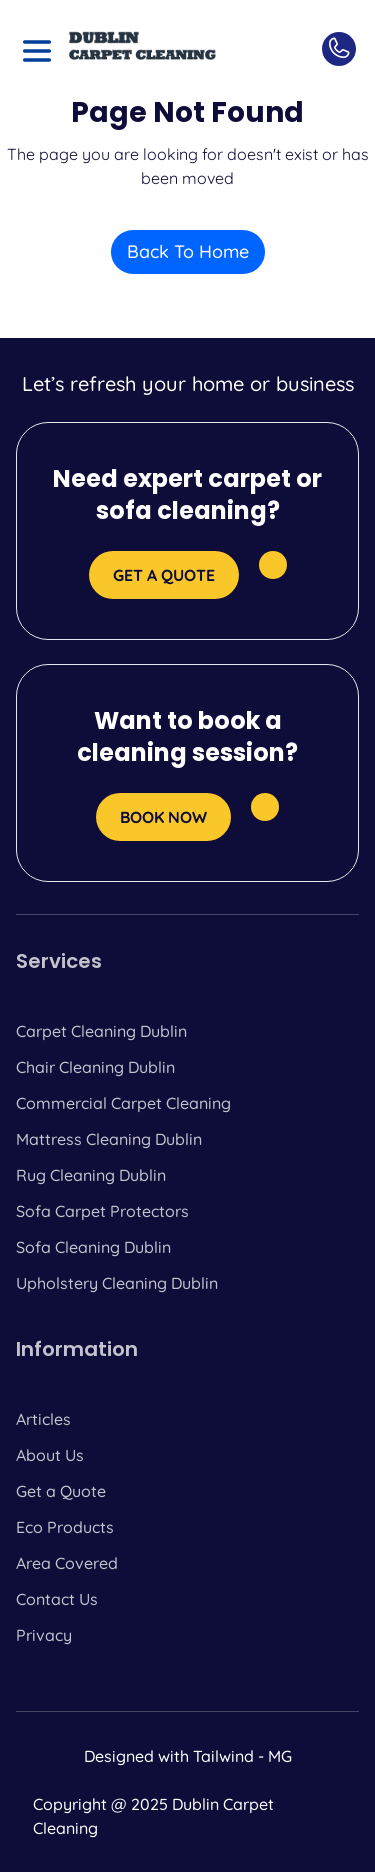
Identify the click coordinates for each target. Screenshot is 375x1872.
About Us (50, 1455)
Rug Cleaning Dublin (91, 1175)
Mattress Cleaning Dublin (109, 1139)
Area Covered (67, 1563)
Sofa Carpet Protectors (102, 1211)
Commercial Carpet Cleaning (123, 1103)
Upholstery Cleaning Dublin (117, 1283)
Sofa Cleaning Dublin (93, 1247)
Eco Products (65, 1527)
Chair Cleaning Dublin (95, 1067)
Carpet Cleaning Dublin (101, 1031)
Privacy (44, 1635)
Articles (43, 1419)
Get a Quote (61, 1491)
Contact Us (57, 1599)
